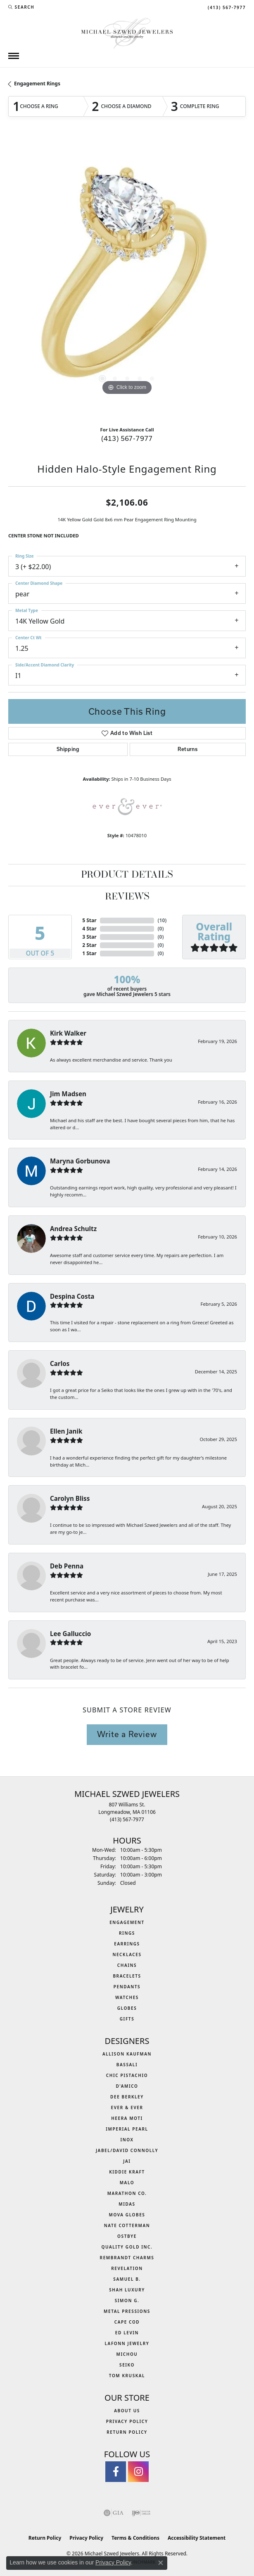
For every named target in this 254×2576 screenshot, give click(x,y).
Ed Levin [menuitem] (127, 2333)
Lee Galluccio (70, 1633)
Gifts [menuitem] (127, 2019)
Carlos (59, 1363)
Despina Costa (72, 1296)
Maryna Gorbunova (80, 1161)
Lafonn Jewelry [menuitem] (127, 2343)
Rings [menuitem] (127, 1933)
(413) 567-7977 (127, 438)
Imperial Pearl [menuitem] (127, 2129)
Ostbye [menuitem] (127, 2236)
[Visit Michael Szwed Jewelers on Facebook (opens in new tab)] (115, 2471)
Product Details (127, 875)
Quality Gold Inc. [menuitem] (127, 2247)
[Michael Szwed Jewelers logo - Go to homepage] (127, 32)
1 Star (89, 953)
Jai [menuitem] (127, 2161)
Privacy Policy (127, 2421)
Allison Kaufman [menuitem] (127, 2054)
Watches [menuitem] (127, 1997)
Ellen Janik (66, 1431)
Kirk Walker (68, 1033)
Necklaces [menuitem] (126, 1954)
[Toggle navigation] (13, 56)
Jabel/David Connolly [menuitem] (127, 2150)
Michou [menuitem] (127, 2354)
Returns (187, 749)
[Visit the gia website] (113, 2513)
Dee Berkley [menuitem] (127, 2097)
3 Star (89, 936)
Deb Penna (66, 1566)
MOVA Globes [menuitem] (127, 2215)
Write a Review (127, 1734)
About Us (127, 2411)
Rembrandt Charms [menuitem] (127, 2257)
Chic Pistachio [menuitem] (127, 2075)
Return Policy (127, 2432)
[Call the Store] (127, 1819)
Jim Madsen (68, 1094)
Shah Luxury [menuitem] (127, 2290)
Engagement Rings (37, 83)
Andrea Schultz (73, 1228)
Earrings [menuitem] (127, 1944)
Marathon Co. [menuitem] (127, 2193)
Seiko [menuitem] (127, 2365)
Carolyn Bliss (70, 1498)
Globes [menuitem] (127, 2008)
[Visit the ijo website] (141, 2513)
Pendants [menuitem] (127, 1987)
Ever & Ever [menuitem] (127, 2107)
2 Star (89, 945)
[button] (21, 7)
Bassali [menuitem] (127, 2064)
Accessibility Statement (197, 2537)
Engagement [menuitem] (127, 1922)
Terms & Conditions (135, 2537)
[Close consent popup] (160, 2562)
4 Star (89, 928)
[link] (226, 7)
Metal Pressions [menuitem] (127, 2311)
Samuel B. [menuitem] (126, 2279)
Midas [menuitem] (127, 2204)
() (161, 920)
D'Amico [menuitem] (127, 2086)
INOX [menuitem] (126, 2140)
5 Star (89, 920)
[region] (127, 278)
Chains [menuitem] (127, 1965)
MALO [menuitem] (127, 2182)
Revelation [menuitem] (127, 2268)
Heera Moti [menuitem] (127, 2118)
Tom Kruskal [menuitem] (127, 2375)
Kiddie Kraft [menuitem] (127, 2172)
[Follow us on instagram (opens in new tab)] (138, 2471)
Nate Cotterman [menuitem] (127, 2225)
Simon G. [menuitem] (127, 2300)
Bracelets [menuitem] (127, 1976)
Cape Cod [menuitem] (127, 2322)
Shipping (68, 749)
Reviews (127, 897)
